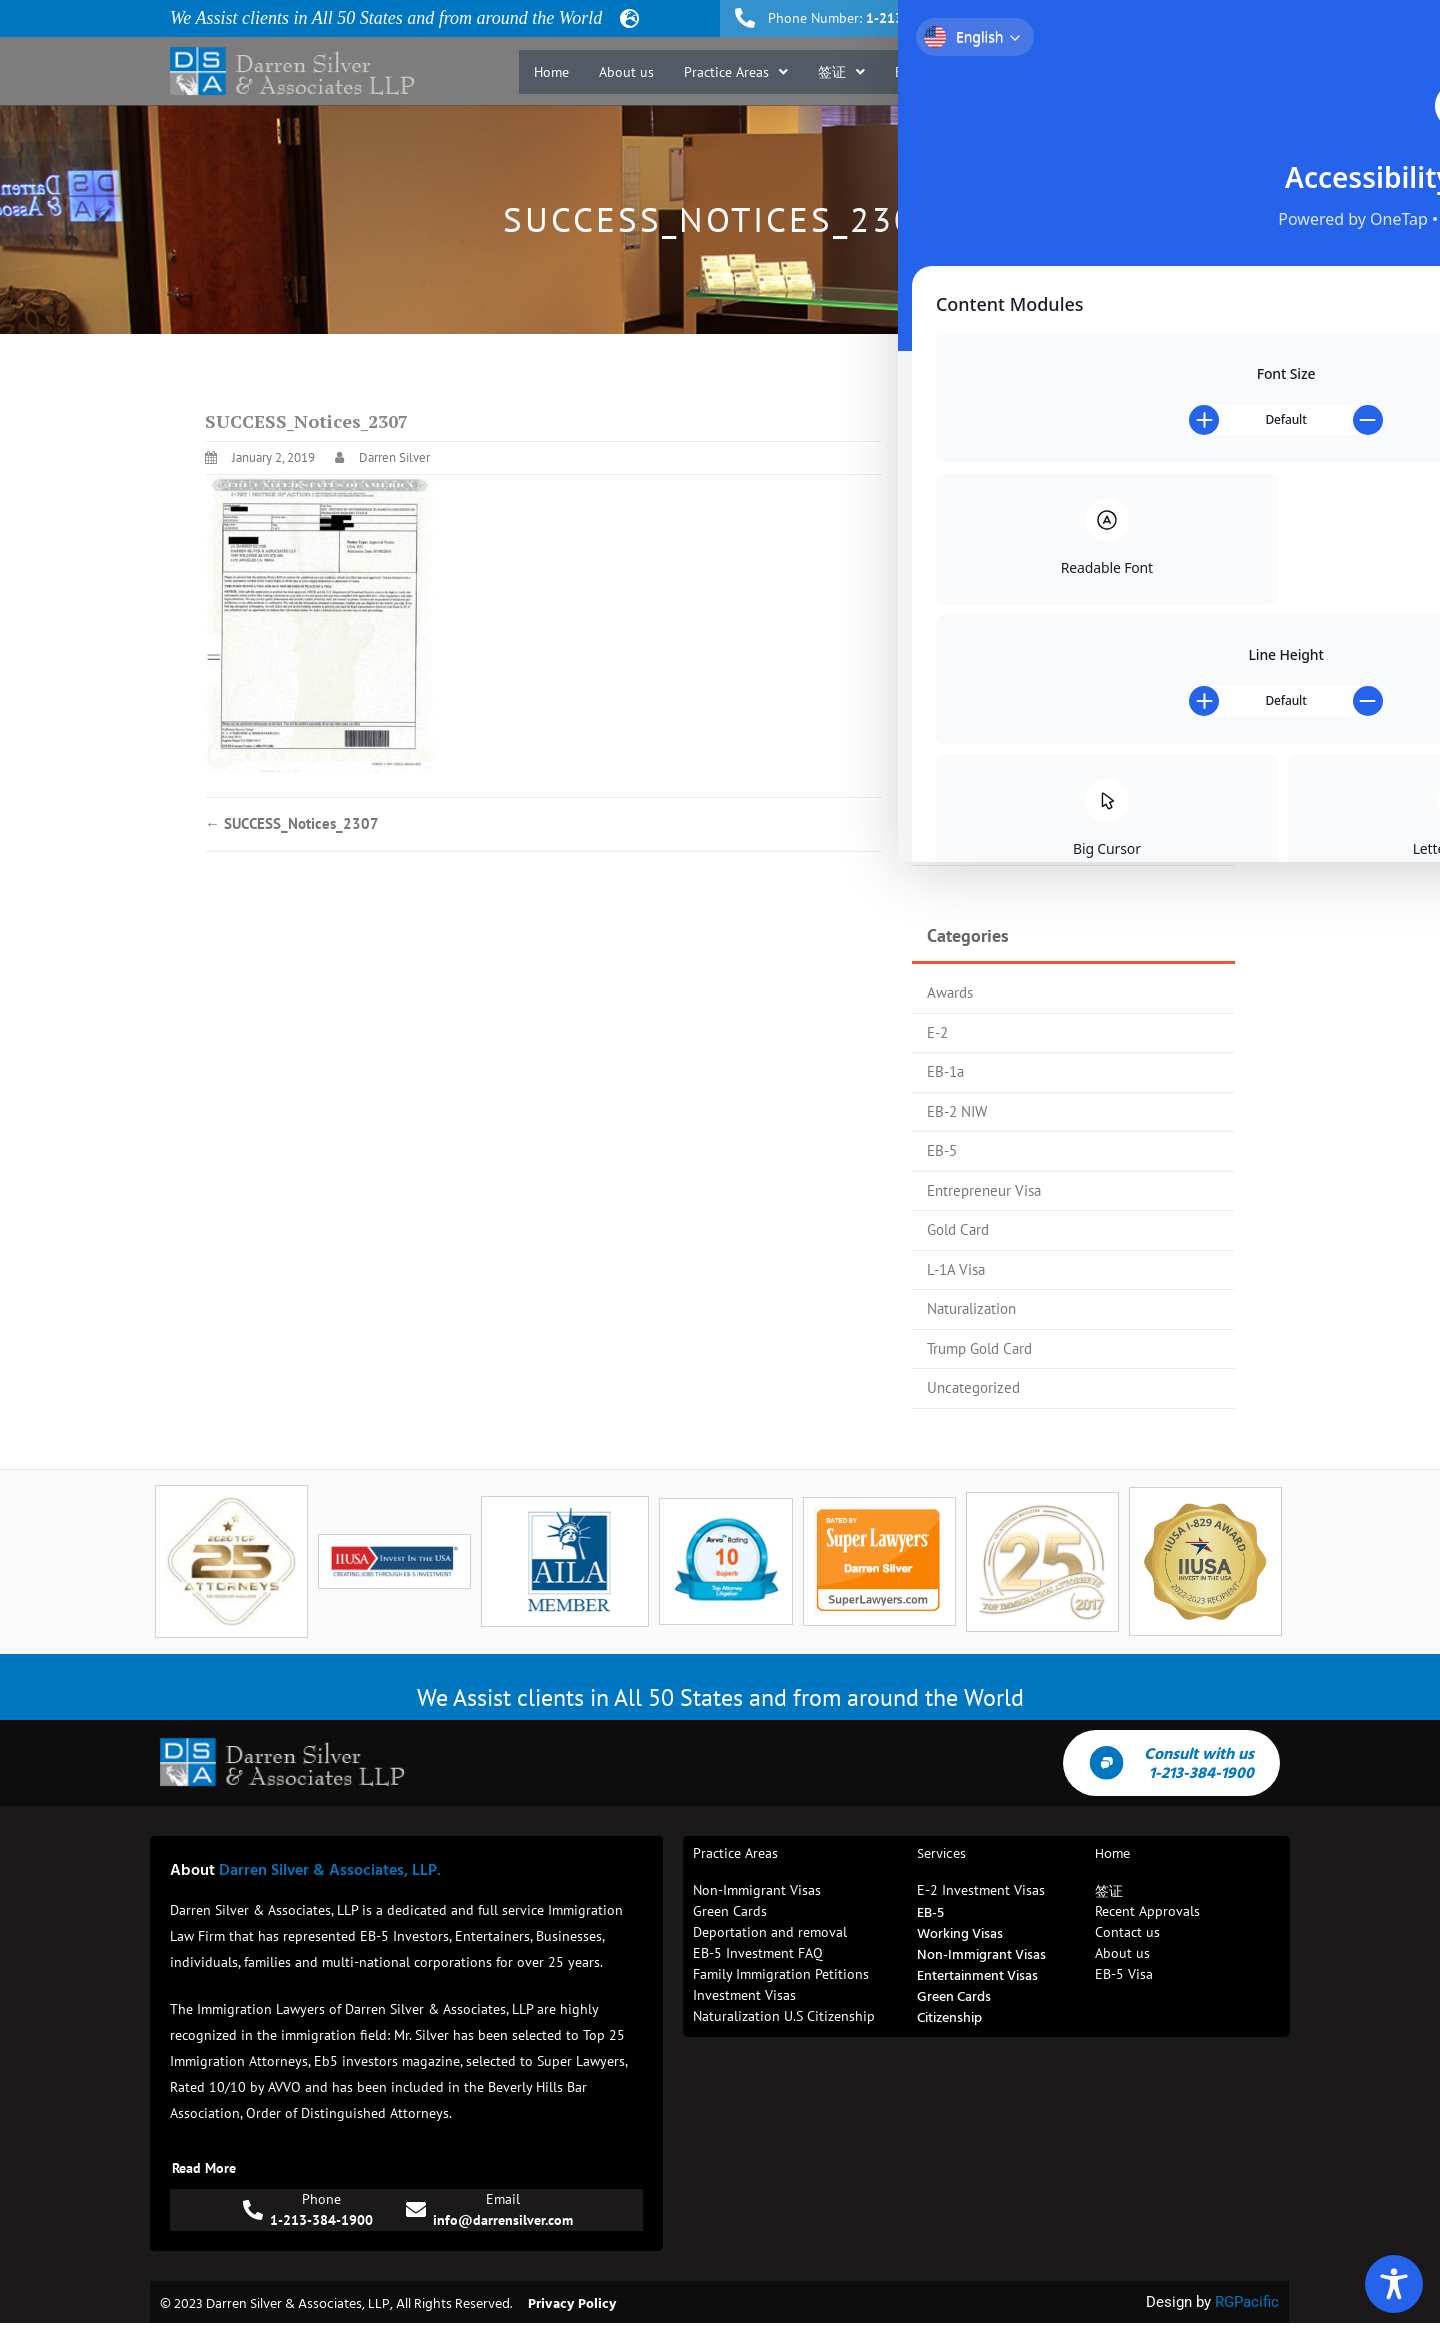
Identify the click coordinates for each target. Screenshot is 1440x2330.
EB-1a (945, 1071)
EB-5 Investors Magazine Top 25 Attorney (1057, 642)
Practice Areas (736, 72)
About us (626, 72)
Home (551, 72)
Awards (950, 992)
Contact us (1227, 72)
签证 (841, 72)
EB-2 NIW (957, 1111)
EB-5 (942, 1150)
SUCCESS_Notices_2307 (292, 823)
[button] (736, 72)
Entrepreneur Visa (984, 1190)
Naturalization (971, 1308)
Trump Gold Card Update (1004, 721)
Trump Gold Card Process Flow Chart (1041, 681)
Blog (1151, 72)
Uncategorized (973, 1387)
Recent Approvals (1054, 72)
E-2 (937, 1032)
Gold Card (958, 1229)
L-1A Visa (956, 1269)
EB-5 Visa (933, 72)
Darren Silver (394, 457)
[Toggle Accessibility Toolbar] (1394, 2284)
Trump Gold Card (979, 1348)
